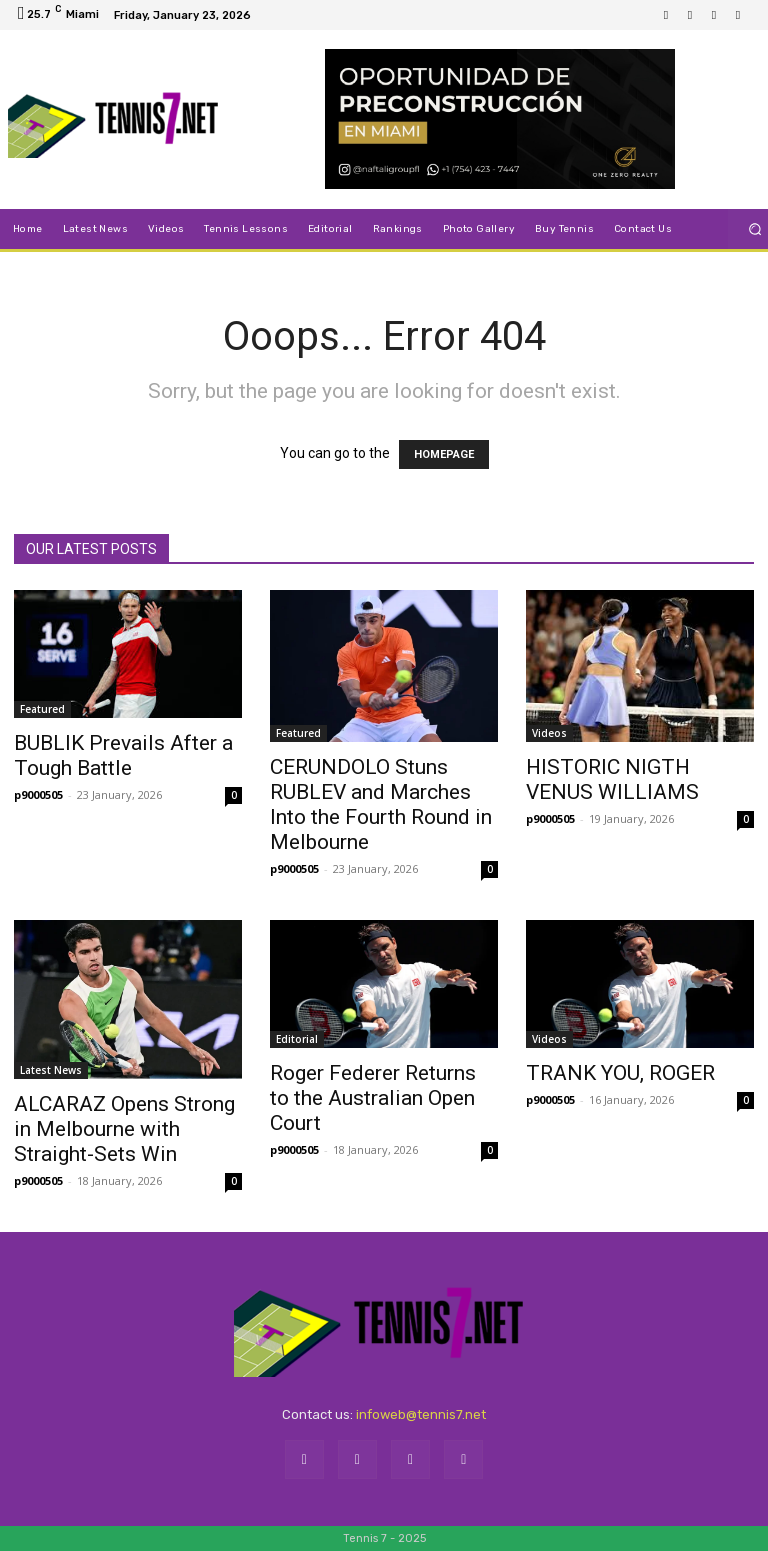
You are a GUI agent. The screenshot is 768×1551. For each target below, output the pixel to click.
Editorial (297, 1039)
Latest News (51, 1070)
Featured (42, 709)
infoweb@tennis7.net (421, 1414)
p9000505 (38, 794)
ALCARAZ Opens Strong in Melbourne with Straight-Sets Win (124, 1129)
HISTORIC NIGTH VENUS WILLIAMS (612, 779)
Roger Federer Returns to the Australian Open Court (373, 1098)
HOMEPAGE (444, 454)
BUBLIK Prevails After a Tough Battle (123, 755)
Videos (549, 733)
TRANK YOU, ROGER (620, 1073)
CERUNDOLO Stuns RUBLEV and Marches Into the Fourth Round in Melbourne (381, 804)
